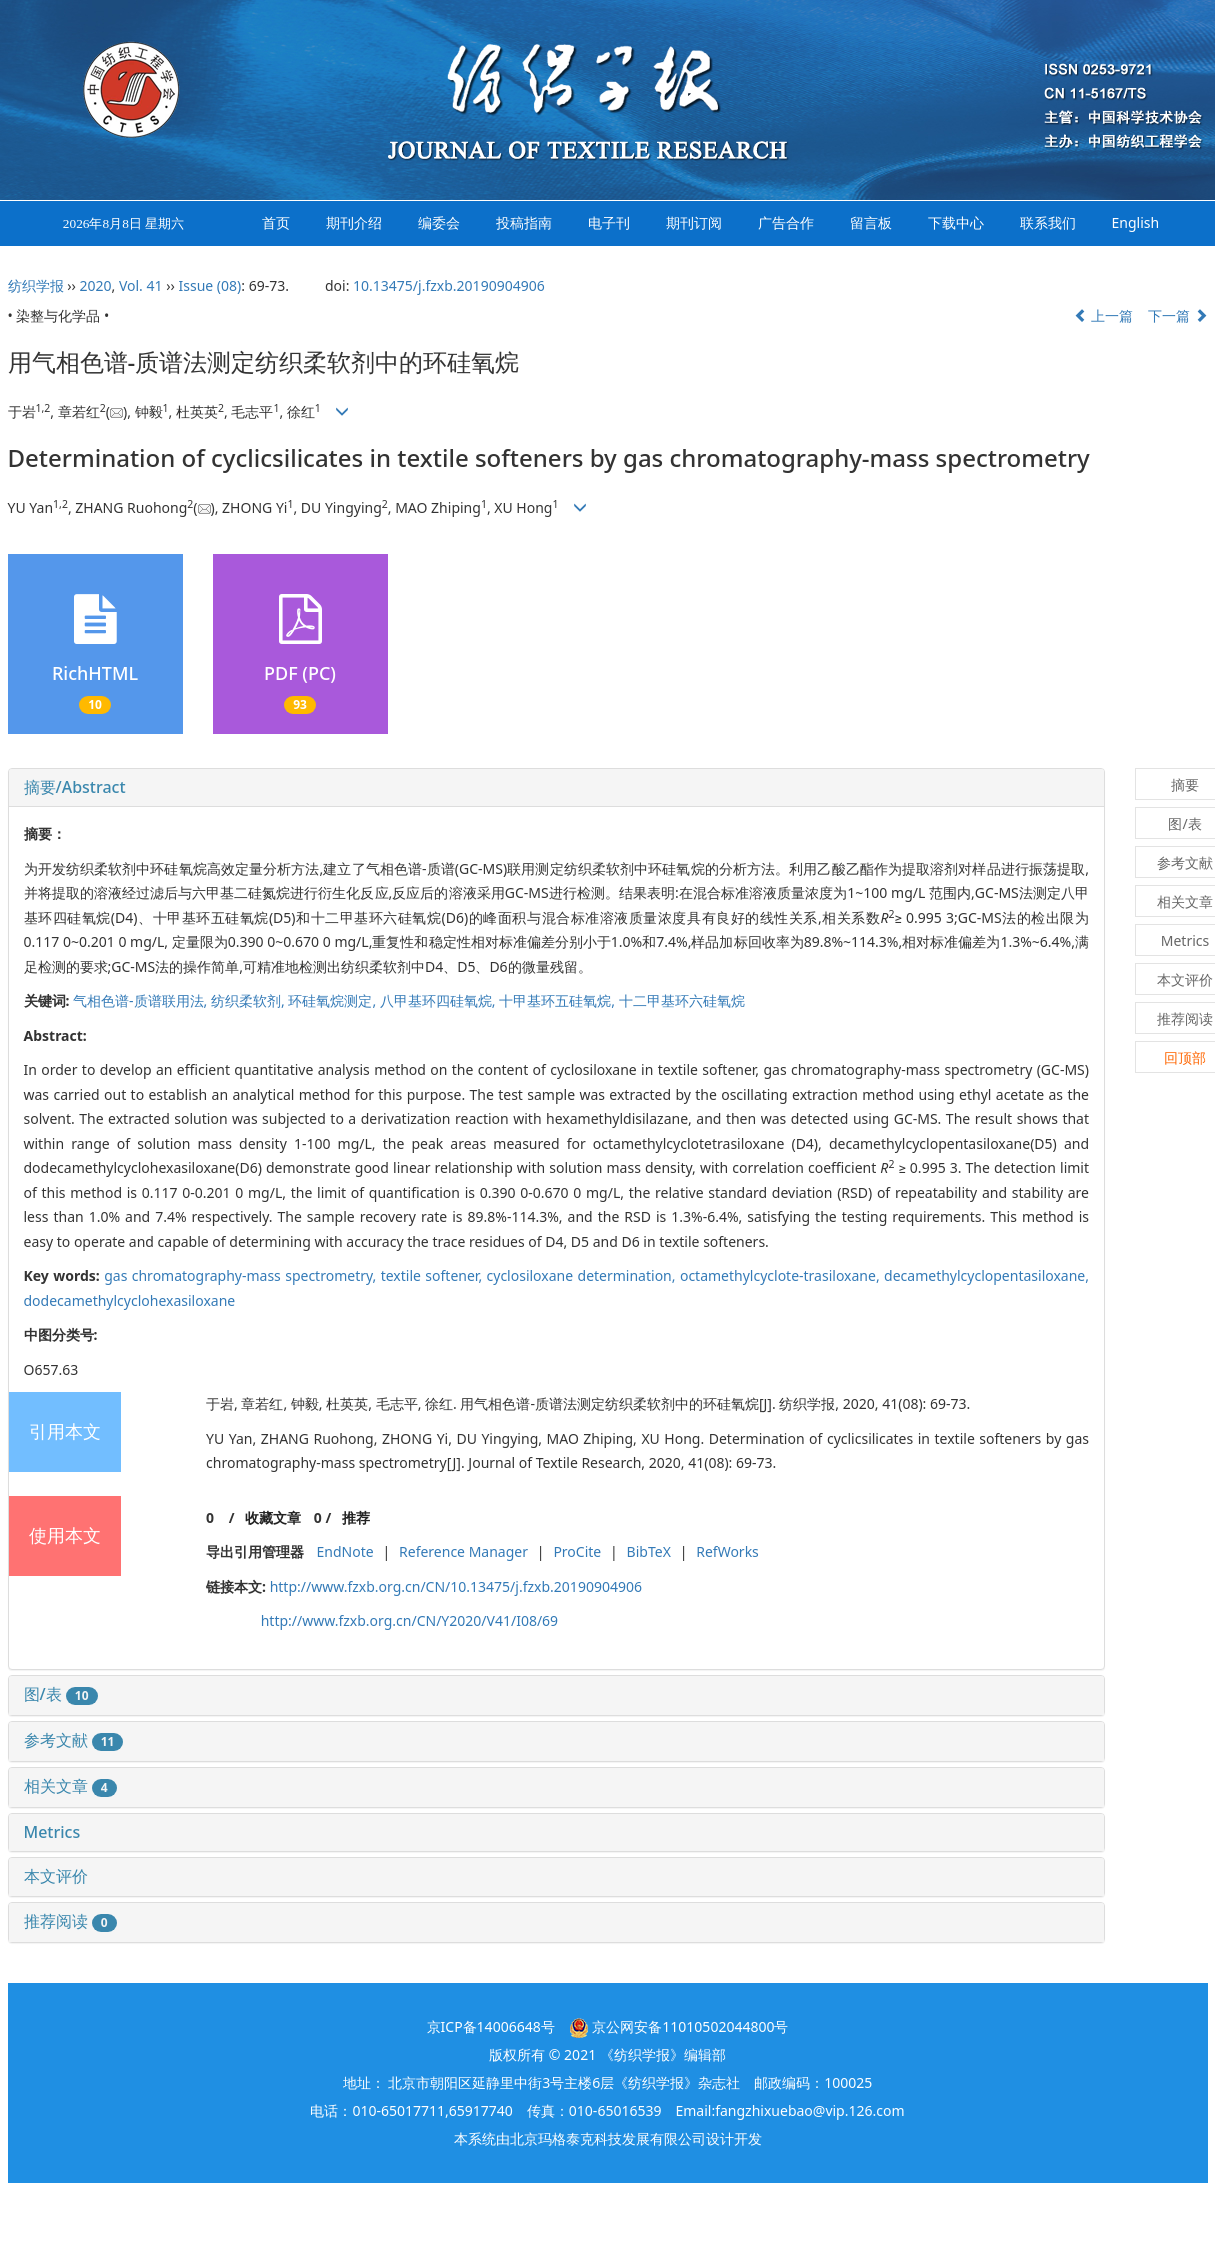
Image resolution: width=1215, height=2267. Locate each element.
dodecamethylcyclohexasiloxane (130, 1300)
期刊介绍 (354, 222)
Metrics (52, 1832)
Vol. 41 (141, 285)
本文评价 (56, 1876)
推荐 (356, 1517)
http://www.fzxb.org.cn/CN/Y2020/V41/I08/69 (409, 1620)
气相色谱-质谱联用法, (142, 1000)
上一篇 (1104, 315)
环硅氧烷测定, (333, 1000)
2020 (95, 285)
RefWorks (727, 1551)
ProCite (577, 1551)
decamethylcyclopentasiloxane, (986, 1275)
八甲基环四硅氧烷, (439, 1000)
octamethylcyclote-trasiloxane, (782, 1275)
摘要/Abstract (75, 787)
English (1136, 222)
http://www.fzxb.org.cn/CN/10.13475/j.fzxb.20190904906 (456, 1586)
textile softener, (434, 1275)
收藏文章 (273, 1517)
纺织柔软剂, (249, 1000)
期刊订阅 (694, 222)
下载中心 (956, 222)
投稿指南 (524, 222)
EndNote (345, 1551)
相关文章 (70, 1786)
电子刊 (609, 222)
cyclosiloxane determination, (583, 1275)
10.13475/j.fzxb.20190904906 (449, 285)
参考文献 (74, 1740)
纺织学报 (36, 285)
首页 (276, 222)
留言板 (871, 222)
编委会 (439, 222)
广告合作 (786, 222)
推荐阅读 (70, 1921)
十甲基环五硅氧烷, (558, 1000)
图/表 (61, 1694)
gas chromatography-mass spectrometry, (242, 1275)
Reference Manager (463, 1551)
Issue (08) (210, 285)
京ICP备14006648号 (491, 2026)
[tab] (557, 788)
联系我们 (1048, 222)
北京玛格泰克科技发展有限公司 (608, 2138)
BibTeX (649, 1551)
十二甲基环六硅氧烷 (682, 1000)
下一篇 (1178, 315)
